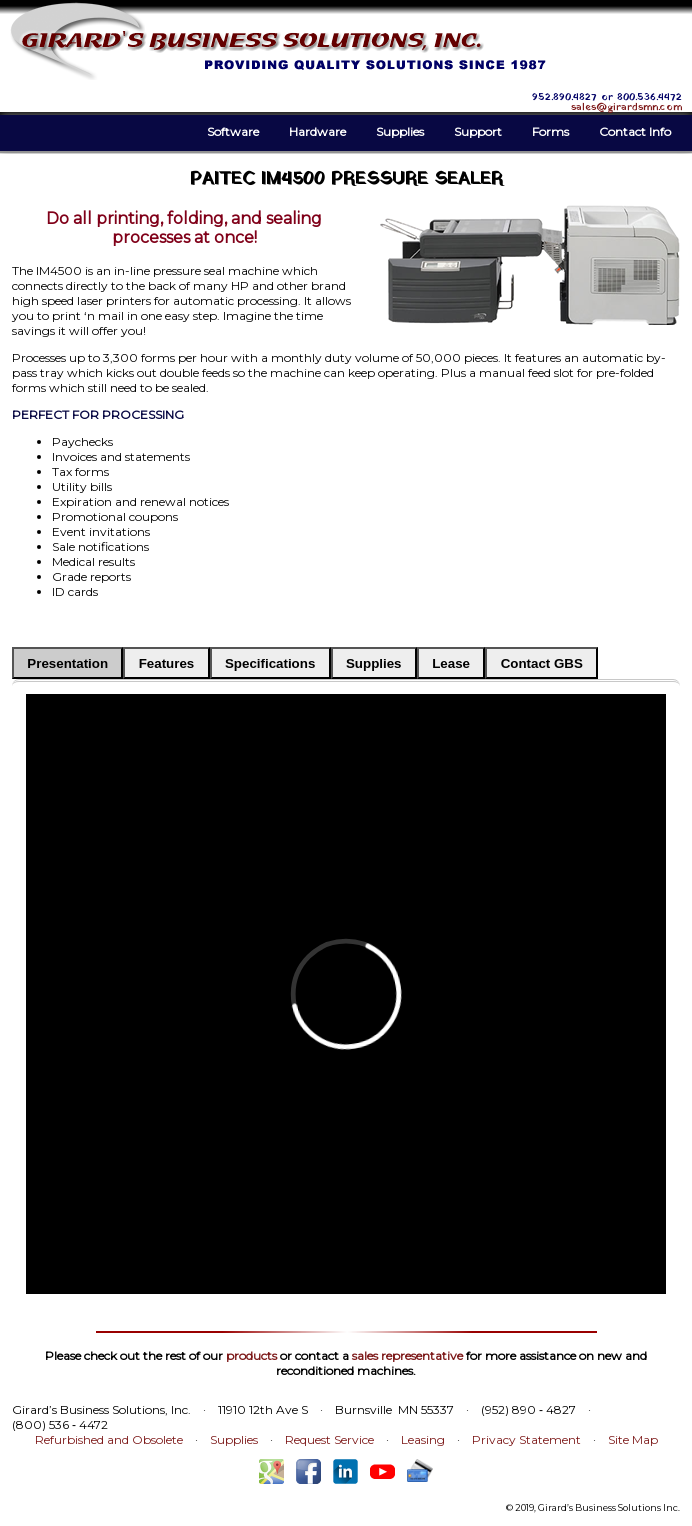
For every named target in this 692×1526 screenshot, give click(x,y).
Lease (451, 663)
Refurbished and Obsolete (109, 1439)
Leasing (423, 1439)
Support (478, 131)
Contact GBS (542, 663)
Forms (550, 131)
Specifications (270, 663)
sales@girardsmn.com (626, 107)
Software (233, 131)
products (251, 1355)
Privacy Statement (526, 1439)
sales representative (407, 1355)
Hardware (317, 131)
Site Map (633, 1439)
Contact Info (635, 131)
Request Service (329, 1439)
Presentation (67, 663)
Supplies (400, 131)
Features (167, 663)
